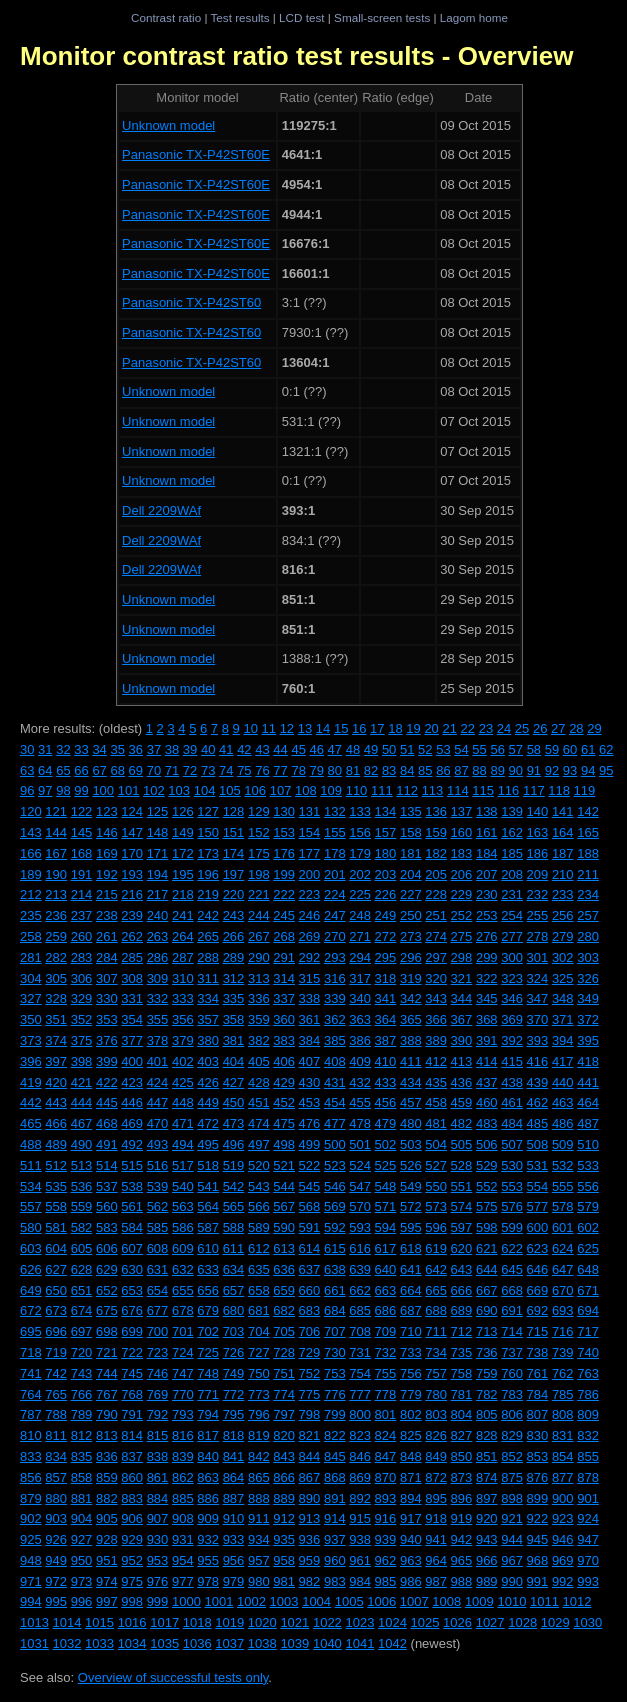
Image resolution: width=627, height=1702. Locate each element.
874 (487, 1477)
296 (411, 957)
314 (284, 978)
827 (462, 1435)
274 (436, 936)
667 (487, 1290)
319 (411, 978)
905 (107, 1518)
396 (31, 1061)
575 (487, 1206)
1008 (446, 1601)
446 (132, 1102)
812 (82, 1435)
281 (31, 957)
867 (310, 1477)
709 (386, 1331)
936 (310, 1539)
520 (259, 1165)
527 (436, 1165)
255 (538, 915)
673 (56, 1310)
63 (27, 770)
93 (570, 770)
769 (158, 1394)
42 (244, 749)
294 (360, 957)
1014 (67, 1622)
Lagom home (474, 17)
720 (82, 1352)
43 (262, 749)
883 (132, 1498)
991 (538, 1581)
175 (259, 853)
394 (563, 1040)
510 (588, 1144)
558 (56, 1206)
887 (234, 1498)
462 (538, 1102)
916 (386, 1518)
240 (158, 915)
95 (606, 770)
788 (56, 1414)
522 (310, 1165)
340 (360, 998)
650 (56, 1290)
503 (411, 1144)
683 (310, 1310)
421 (82, 1082)
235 (31, 915)
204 (411, 874)
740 (588, 1352)
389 (436, 1040)
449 (208, 1102)
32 (63, 749)
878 (588, 1477)
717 (588, 1331)
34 (99, 749)
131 (310, 811)
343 (436, 998)
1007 (414, 1601)
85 (425, 770)
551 (462, 1186)
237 (82, 915)
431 (335, 1082)
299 (487, 957)
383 (284, 1040)
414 (487, 1061)
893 (386, 1498)
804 (462, 1414)
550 (436, 1186)
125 (158, 811)
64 (45, 770)
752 (310, 1373)
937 (335, 1539)
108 (306, 790)
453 (310, 1102)
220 (234, 894)
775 (310, 1394)
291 (284, 957)
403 (208, 1061)
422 (107, 1082)
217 (158, 894)
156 (360, 832)
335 (234, 998)
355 (158, 1019)
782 (487, 1394)
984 (360, 1581)
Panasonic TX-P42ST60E (196, 154)
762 (563, 1373)
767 (107, 1394)
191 (82, 874)
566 (259, 1206)
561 (132, 1206)
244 (259, 915)
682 (284, 1310)
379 (183, 1040)
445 (107, 1102)
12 (287, 728)
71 (172, 770)
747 (183, 1373)
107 (281, 790)
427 (234, 1082)
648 (588, 1269)
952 (132, 1560)
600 (538, 1227)
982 (310, 1581)
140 (538, 811)
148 (158, 832)
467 (82, 1123)
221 (259, 894)
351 (56, 1019)
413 (462, 1061)
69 (136, 770)
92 (552, 770)
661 (335, 1290)
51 (407, 749)
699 (132, 1331)
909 (208, 1518)
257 (588, 915)
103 (179, 790)
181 (411, 853)
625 (588, 1248)
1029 (555, 1622)
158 (411, 832)
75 (244, 770)
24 (504, 728)
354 (132, 1019)
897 (487, 1498)
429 (284, 1082)
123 (107, 811)
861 (158, 1477)
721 (107, 1352)
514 (107, 1165)
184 (487, 853)
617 (386, 1248)
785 (563, 1394)
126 (183, 811)
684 (335, 1310)
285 (132, 957)
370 (538, 1019)
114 (458, 790)
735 (462, 1352)
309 (158, 978)
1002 (251, 1601)
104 (205, 790)
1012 (577, 1601)
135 (411, 811)
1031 (34, 1643)
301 (538, 957)
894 (411, 1498)
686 (386, 1310)
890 (310, 1498)
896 (462, 1498)
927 (82, 1539)
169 (107, 853)
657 (234, 1290)
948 (31, 1560)
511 (31, 1165)
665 (436, 1290)
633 (208, 1269)
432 (360, 1082)
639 (360, 1269)
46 (317, 749)
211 (588, 874)
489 (56, 1144)
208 (512, 874)
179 (360, 853)
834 (56, 1456)
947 (588, 1539)
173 (208, 853)
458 (436, 1102)
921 (512, 1518)
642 (436, 1269)
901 (588, 1498)
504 (436, 1144)
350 (31, 1019)
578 (563, 1206)
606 (107, 1248)
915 (360, 1518)
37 (154, 749)
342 (411, 998)
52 (425, 749)
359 (259, 1019)
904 (82, 1518)
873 (462, 1477)
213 (56, 894)
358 (234, 1019)
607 (132, 1248)
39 (190, 749)
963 (411, 1560)
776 (335, 1394)
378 (158, 1040)
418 (588, 1061)
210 (563, 874)
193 (132, 874)
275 (462, 936)
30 (27, 749)
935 (284, 1539)
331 (132, 998)
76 (262, 770)
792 (158, 1414)
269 (310, 936)
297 (436, 957)
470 (158, 1123)
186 (538, 853)
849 (436, 1456)
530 (512, 1165)
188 (588, 853)
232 (538, 894)
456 (386, 1102)
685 (360, 1310)
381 (234, 1040)
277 (512, 936)
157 (386, 832)
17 (377, 728)
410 (386, 1061)
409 (360, 1061)
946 (563, 1539)
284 (107, 957)
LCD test (301, 17)
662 (360, 1290)
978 (208, 1581)
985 (386, 1581)
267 (259, 936)
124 (132, 811)
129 (259, 811)
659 (284, 1290)
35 (117, 749)
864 (234, 1477)
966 (487, 1560)
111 (382, 790)
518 (208, 1165)
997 (107, 1601)
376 (107, 1040)
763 (588, 1373)
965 (462, 1560)
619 (436, 1248)
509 (563, 1144)
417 (563, 1061)
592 (335, 1227)
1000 (186, 1601)
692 (538, 1310)
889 (284, 1498)
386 (360, 1040)
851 (487, 1456)
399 (107, 1061)
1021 (294, 1622)
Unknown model (168, 125)
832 (588, 1435)
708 (360, 1331)
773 (259, 1394)
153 (284, 832)
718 (31, 1352)
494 (183, 1144)
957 (259, 1560)
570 (360, 1206)
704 (259, 1331)
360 (284, 1019)
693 (563, 1310)
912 (284, 1518)
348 (563, 998)
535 (56, 1186)
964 (436, 1560)
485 (538, 1123)
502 (386, 1144)
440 (563, 1082)
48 (353, 749)
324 (538, 978)
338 (310, 998)
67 (99, 770)
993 (588, 1581)
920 (487, 1518)
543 (259, 1186)
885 (183, 1498)
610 (208, 1248)
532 (563, 1165)
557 (31, 1206)
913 (310, 1518)
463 (563, 1102)
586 (183, 1227)
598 (487, 1227)
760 (512, 1373)
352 (82, 1019)
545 (310, 1186)
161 (487, 832)
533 (588, 1165)
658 (259, 1290)
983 (335, 1581)
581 (56, 1227)
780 (436, 1394)
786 (588, 1394)
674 (82, 1310)
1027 (490, 1622)
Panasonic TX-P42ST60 (191, 302)
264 (183, 936)
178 (335, 853)
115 (483, 790)
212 (31, 894)
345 (487, 998)
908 (183, 1518)
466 (56, 1123)
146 (107, 832)
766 (82, 1394)
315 (310, 978)
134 (386, 811)
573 (436, 1206)
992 (563, 1581)
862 (183, 1477)
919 (462, 1518)
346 (512, 998)
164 (563, 832)
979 (234, 1581)
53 (443, 749)
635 (259, 1269)
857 (56, 1477)
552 (487, 1186)
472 (208, 1123)
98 (63, 790)
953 (158, 1560)
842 (259, 1456)
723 (158, 1352)
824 (386, 1435)
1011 (544, 1601)
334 (208, 998)
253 (487, 915)
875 (512, 1477)
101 (129, 790)
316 (335, 978)
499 (310, 1144)
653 (132, 1290)
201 (335, 874)
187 (563, 853)
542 (234, 1186)
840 (208, 1456)
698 (107, 1331)
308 (132, 978)
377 (132, 1040)
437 (487, 1082)
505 (462, 1144)
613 (284, 1248)
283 (82, 957)
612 (259, 1248)
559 (82, 1206)
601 (563, 1227)
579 (588, 1206)
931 (183, 1539)
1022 (327, 1622)
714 (512, 1331)
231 (512, 894)
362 (335, 1019)
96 (27, 790)
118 (559, 790)
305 (56, 978)
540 (183, 1186)
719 (56, 1352)
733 (411, 1352)
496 (234, 1144)
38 (172, 749)
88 (479, 770)
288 (208, 957)
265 (208, 936)
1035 (164, 1643)
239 (132, 915)
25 (522, 728)
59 (552, 749)
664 (411, 1290)
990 (512, 1581)
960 (335, 1560)
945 (538, 1539)
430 (310, 1082)
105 (230, 790)
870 (386, 1477)
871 (411, 1477)
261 (107, 936)
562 (158, 1206)
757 (436, 1373)
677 (158, 1310)
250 (411, 915)
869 (360, 1477)
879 (31, 1498)
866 (284, 1477)
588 (234, 1227)
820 (284, 1435)
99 (81, 790)
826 (436, 1435)
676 (132, 1310)
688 (436, 1310)
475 (284, 1123)
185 (512, 853)
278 (538, 936)
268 (284, 936)
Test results (239, 17)
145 (82, 832)
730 (335, 1352)
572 (411, 1206)
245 (284, 915)
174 (234, 853)
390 (462, 1040)
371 (563, 1019)
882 (107, 1498)
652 (107, 1290)
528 (462, 1165)
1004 (316, 1601)
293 (335, 957)
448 (183, 1102)
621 (487, 1248)
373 (31, 1040)
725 (208, 1352)
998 (132, 1601)
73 (208, 770)
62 (606, 749)
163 (538, 832)
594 (386, 1227)
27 (558, 728)
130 (284, 811)
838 (158, 1456)
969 (563, 1560)
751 (284, 1373)
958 (284, 1560)
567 (284, 1206)
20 (431, 728)
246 (310, 915)
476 (310, 1123)
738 (538, 1352)
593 (360, 1227)
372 (588, 1019)
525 (386, 1165)
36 (136, 749)
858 (82, 1477)
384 (310, 1040)
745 (132, 1373)
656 (208, 1290)
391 (487, 1040)
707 (335, 1331)
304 (31, 978)
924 (588, 1518)
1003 (284, 1601)
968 (538, 1560)
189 (31, 874)
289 (234, 957)
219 (208, 894)
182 (436, 853)
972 (56, 1581)
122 (82, 811)
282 (56, 957)
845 (335, 1456)
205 (436, 874)
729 (310, 1352)
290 (259, 957)
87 (461, 770)
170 (132, 853)
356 (183, 1019)
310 (183, 978)
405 (259, 1061)
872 (436, 1477)
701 (183, 1331)
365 (411, 1019)
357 (208, 1019)
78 (298, 770)
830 (538, 1435)
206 (462, 874)
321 (462, 978)
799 (335, 1414)
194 (158, 874)
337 (284, 998)
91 (534, 770)
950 (82, 1560)
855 (588, 1456)
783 (512, 1394)
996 (82, 1601)
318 (386, 978)
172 (183, 853)
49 (371, 749)
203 (386, 874)
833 (31, 1456)
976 (158, 1581)
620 (462, 1248)
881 (82, 1498)
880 (56, 1498)
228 (436, 894)
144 (56, 832)
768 (132, 1394)
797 (284, 1414)
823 (360, 1435)
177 (310, 853)
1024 (392, 1622)
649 (31, 1290)
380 (208, 1040)
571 (386, 1206)
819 (259, 1435)
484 (512, 1123)
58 (534, 749)
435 (436, 1082)
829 (512, 1435)
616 (360, 1248)
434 (411, 1082)
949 (56, 1560)
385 (335, 1040)
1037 (229, 1643)
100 (103, 790)
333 (183, 998)
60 (570, 749)
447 (158, 1102)
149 (183, 832)
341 (386, 998)
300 (512, 957)
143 (31, 832)
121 (56, 811)
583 (107, 1227)
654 (158, 1290)
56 (497, 749)
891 (335, 1498)
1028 (522, 1622)
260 (82, 936)
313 (259, 978)
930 (158, 1539)
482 (462, 1123)
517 (183, 1165)
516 (158, 1165)
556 (588, 1186)
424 (158, 1082)
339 (335, 998)
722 (132, 1352)
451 (259, 1102)
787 (31, 1414)
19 (413, 728)
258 (31, 936)
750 (259, 1373)
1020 (262, 1622)
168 (82, 853)
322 (487, 978)
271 (360, 936)
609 (183, 1248)
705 (284, 1331)
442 (31, 1102)
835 (82, 1456)
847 (386, 1456)
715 (538, 1331)
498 (284, 1144)
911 (259, 1518)
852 (512, 1456)
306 (82, 978)
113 (433, 790)
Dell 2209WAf (161, 510)
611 (234, 1248)
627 (56, 1269)
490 (82, 1144)
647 (563, 1269)
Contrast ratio (166, 17)
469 (132, 1123)
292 (310, 957)
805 (487, 1414)
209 (538, 874)
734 (436, 1352)
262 (132, 936)
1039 (294, 1643)
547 (360, 1186)
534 (31, 1186)
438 (512, 1082)
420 (56, 1082)
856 (31, 1477)
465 (31, 1123)
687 (411, 1310)
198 (259, 874)
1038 (262, 1643)
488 (31, 1144)
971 (31, 1581)
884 (158, 1498)
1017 (164, 1622)
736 (487, 1352)
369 (512, 1019)
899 (538, 1498)
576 (512, 1206)
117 (534, 790)
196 (208, 874)
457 (411, 1102)
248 (360, 915)
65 (63, 770)
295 (386, 957)
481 (436, 1123)
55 (479, 749)
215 (107, 894)
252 (462, 915)
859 (107, 1477)
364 (386, 1019)
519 (234, 1165)
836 (107, 1456)
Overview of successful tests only (173, 1677)
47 (335, 749)
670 (563, 1290)
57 (516, 749)
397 (56, 1061)
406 (284, 1061)
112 (407, 790)
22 (468, 728)
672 (31, 1310)
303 (588, 957)
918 (436, 1518)
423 (132, 1082)
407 (310, 1061)
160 (462, 832)
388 (411, 1040)
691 (512, 1310)
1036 (197, 1643)
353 (107, 1019)
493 (158, 1144)
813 (107, 1435)
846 (360, 1456)
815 (158, 1435)
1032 (67, 1643)
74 (226, 770)
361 (310, 1019)
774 (284, 1394)
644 (487, 1269)
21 (449, 728)
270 (335, 936)
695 (31, 1331)
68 (117, 770)
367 (462, 1019)
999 (158, 1601)
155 (335, 832)
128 (234, 811)
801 (386, 1414)
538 (132, 1186)
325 (563, 978)
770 (183, 1394)
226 (386, 894)
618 (411, 1248)
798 (310, 1414)
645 (512, 1269)
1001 (219, 1601)
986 (411, 1581)
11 (269, 728)
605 (82, 1248)
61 (588, 749)
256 (563, 915)
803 (436, 1414)
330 (107, 998)
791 (132, 1414)
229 (462, 894)
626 (31, 1269)
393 (538, 1040)
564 (208, 1206)
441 (588, 1082)
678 (183, 1310)
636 (284, 1269)
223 (310, 894)
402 (183, 1061)
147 (132, 832)
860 (132, 1477)
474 (259, 1123)
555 (563, 1186)
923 (563, 1518)
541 (208, 1186)
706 (310, 1331)
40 (208, 749)
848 (411, 1456)
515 (132, 1165)
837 (132, 1456)
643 (462, 1269)
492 (132, 1144)
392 (512, 1040)
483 (487, 1123)
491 (107, 1144)
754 (360, 1373)
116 (509, 790)
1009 (479, 1601)
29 (594, 728)
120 (31, 811)
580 (31, 1227)
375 (82, 1040)
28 (576, 728)
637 (310, 1269)
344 (462, 998)
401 (158, 1061)
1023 (359, 1622)
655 (183, 1290)
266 (234, 936)
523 (335, 1165)
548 (386, 1186)
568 (310, 1206)
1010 (511, 1601)
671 (588, 1290)
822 (335, 1435)
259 (56, 936)
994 (31, 1601)
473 (234, 1123)
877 (563, 1477)
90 (516, 770)
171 (158, 853)
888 (259, 1498)
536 (82, 1186)
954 (183, 1560)
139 (512, 811)
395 (588, 1040)
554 (538, 1186)
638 (335, 1269)
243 (234, 915)
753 (335, 1373)
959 (310, 1560)
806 (512, 1414)
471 (183, 1123)
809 (588, 1414)
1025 (425, 1622)
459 (462, 1102)
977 (183, 1581)
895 (436, 1498)
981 (284, 1581)
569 (335, 1206)
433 (386, 1082)
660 (310, 1290)
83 (389, 770)
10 (250, 728)
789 (82, 1414)
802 (411, 1414)
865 (259, 1477)
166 (31, 853)
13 (305, 728)
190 (56, 874)
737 (512, 1352)
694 (588, 1310)
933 (234, 1539)
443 (56, 1102)
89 (497, 770)
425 (183, 1082)
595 (411, 1227)
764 (31, 1394)
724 (183, 1352)
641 (411, 1269)
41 (226, 749)
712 (462, 1331)
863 (208, 1477)
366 (436, 1019)
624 (563, 1248)
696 (56, 1331)
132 (335, 811)
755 (386, 1373)
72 (190, 770)
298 (462, 957)
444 (82, 1102)
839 (183, 1456)
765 (56, 1394)
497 (259, 1144)
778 (386, 1394)
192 (107, 874)
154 (310, 832)
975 (132, 1581)
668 (512, 1290)
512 (56, 1165)
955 (208, 1560)
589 (259, 1227)
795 (234, 1414)
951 (107, 1560)
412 (436, 1061)
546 (335, 1186)
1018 (197, 1622)
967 (512, 1560)
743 (82, 1373)
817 (208, 1435)
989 (487, 1581)
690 (487, 1310)
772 (234, 1394)
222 (284, 894)
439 (538, 1082)
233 (563, 894)
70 (154, 770)
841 (234, 1456)
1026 (457, 1622)
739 (563, 1352)
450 (234, 1102)
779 (411, 1394)
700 (158, 1331)
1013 (34, 1622)
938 (360, 1539)
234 (588, 894)
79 (317, 770)
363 (360, 1019)
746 (158, 1373)
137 (462, 811)
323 (512, 978)
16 (359, 728)
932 (208, 1539)
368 (487, 1019)
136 (436, 811)
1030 (587, 1622)
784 (538, 1394)
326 (588, 978)
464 (588, 1102)
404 (234, 1061)
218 (183, 894)
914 (335, 1518)
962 (386, 1560)
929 (132, 1539)
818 (234, 1435)
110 (357, 790)
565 (234, 1206)
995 (56, 1601)
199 (284, 874)
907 (158, 1518)
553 (512, 1186)
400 (132, 1061)
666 (462, 1290)
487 (588, 1123)
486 (563, 1123)
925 (31, 1539)
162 (512, 832)
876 (538, 1477)
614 (310, 1248)
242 (208, 915)
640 (386, 1269)
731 (360, 1352)
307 (107, 978)
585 (158, 1227)
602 (588, 1227)
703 (234, 1331)
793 (183, 1414)
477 (335, 1123)
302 (563, 957)
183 (462, 853)
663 (386, 1290)
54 (461, 749)
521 (284, 1165)
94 (588, 770)
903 (56, 1518)
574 (462, 1206)
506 (487, 1144)
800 (360, 1414)
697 (82, 1331)
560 (107, 1206)
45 (298, 749)
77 (280, 770)
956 (234, 1560)
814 (132, 1435)
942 (462, 1539)
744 (107, 1373)
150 (208, 832)
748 (208, 1373)
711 (436, 1331)
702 (208, 1331)
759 (487, 1373)
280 (588, 936)
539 (158, 1186)
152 (259, 832)
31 (45, 749)
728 (284, 1352)
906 (132, 1518)
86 (443, 770)
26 (540, 728)
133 (360, 811)
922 (538, 1518)
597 (462, 1227)
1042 (392, 1643)
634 (234, 1269)
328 (56, 998)
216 (132, 894)
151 (234, 832)
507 (512, 1144)
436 (462, 1082)
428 (259, 1082)
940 (411, 1539)
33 (81, 749)
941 (436, 1539)
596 (436, 1227)
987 (436, 1581)
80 (335, 770)
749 (234, 1373)
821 (310, 1435)
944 (512, 1539)
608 (158, 1248)
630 (132, 1269)
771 (208, 1394)
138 (487, 811)
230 (487, 894)
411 (411, 1061)
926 (56, 1539)
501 (360, 1144)
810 (31, 1435)
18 (395, 728)
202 (360, 874)
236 (56, 915)
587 (208, 1227)
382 (259, 1040)
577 (538, 1206)
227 (411, 894)
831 (563, 1435)
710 (411, 1331)
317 (360, 978)
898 (512, 1498)
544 (284, 1186)
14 (323, 728)
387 (386, 1040)
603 (31, 1248)
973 (82, 1581)
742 (56, 1373)
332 (158, 998)
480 (411, 1123)
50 (389, 749)
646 (538, 1269)
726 (234, 1352)
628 (82, 1269)
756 (411, 1373)
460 (487, 1102)
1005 (349, 1601)
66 (81, 770)
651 (82, 1290)
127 (208, 811)
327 (31, 998)
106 (255, 790)
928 (107, 1539)
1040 (327, 1643)
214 (82, 894)
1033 (99, 1643)
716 (563, 1331)
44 (280, 749)
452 (284, 1102)
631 (158, 1269)
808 (563, 1414)
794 (208, 1414)
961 (360, 1560)
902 (31, 1518)
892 (360, 1498)
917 (411, 1518)
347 (538, 998)
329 (82, 998)
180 (386, 853)
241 (183, 915)
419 (31, 1082)
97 (45, 790)
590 (284, 1227)
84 (407, 770)
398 (82, 1061)
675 (107, 1310)
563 (183, 1206)
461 (512, 1102)
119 (585, 790)
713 (487, 1331)
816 (183, 1435)
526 (411, 1165)
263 (158, 936)
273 (411, 936)
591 (310, 1227)
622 (512, 1248)
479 (386, 1123)
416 (538, 1061)
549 (411, 1186)
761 (538, 1373)
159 (436, 832)
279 (563, 936)
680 (234, 1310)
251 (436, 915)
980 (259, 1581)
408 (335, 1061)
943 (487, 1539)
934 (259, 1539)
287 (183, 957)
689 (462, 1310)
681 (259, 1310)
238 (107, 915)
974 (107, 1581)
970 (588, 1560)
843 (284, 1456)
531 (538, 1165)
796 (259, 1414)
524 (360, 1165)
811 (56, 1435)
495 (208, 1144)
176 (284, 853)
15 (341, 728)
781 (462, 1394)
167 (56, 853)
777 (360, 1394)
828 (487, 1435)
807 (538, 1414)
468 (107, 1123)
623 (538, 1248)
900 (563, 1498)
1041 (359, 1643)
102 (154, 790)
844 (310, 1456)
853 (538, 1456)
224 (335, 894)
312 (234, 978)
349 (588, 998)
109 (331, 790)
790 (107, 1414)
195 (183, 874)
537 (107, 1186)
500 (335, 1144)
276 (487, 936)
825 (411, 1435)
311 (208, 978)
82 (371, 770)
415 (512, 1061)
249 (386, 915)
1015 (99, 1622)
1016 (132, 1622)
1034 (132, 1643)
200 (310, 874)
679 (208, 1310)
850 (462, 1456)
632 (183, 1269)
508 (538, 1144)
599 (512, 1227)
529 (487, 1165)
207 (487, 874)
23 (486, 728)
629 (107, 1269)
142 (588, 811)
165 (588, 832)
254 (512, 915)
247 (335, 915)
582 (82, 1227)
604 (56, 1248)
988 (462, 1581)
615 (335, 1248)
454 (335, 1102)
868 (335, 1477)
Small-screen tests (382, 17)
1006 (381, 1601)
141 (563, 811)
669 (538, 1290)
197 (234, 874)
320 (436, 978)
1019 (229, 1622)
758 (462, 1373)
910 (234, 1518)
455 (360, 1102)
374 (56, 1040)
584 (132, 1227)
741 (31, 1373)
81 (353, 770)
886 (208, 1498)
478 (360, 1123)
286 (158, 957)
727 (259, 1352)
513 (82, 1165)
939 (386, 1539)
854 (563, 1456)
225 (360, 894)
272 (386, 936)
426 (208, 1082)
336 (259, 998)
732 (386, 1352)
